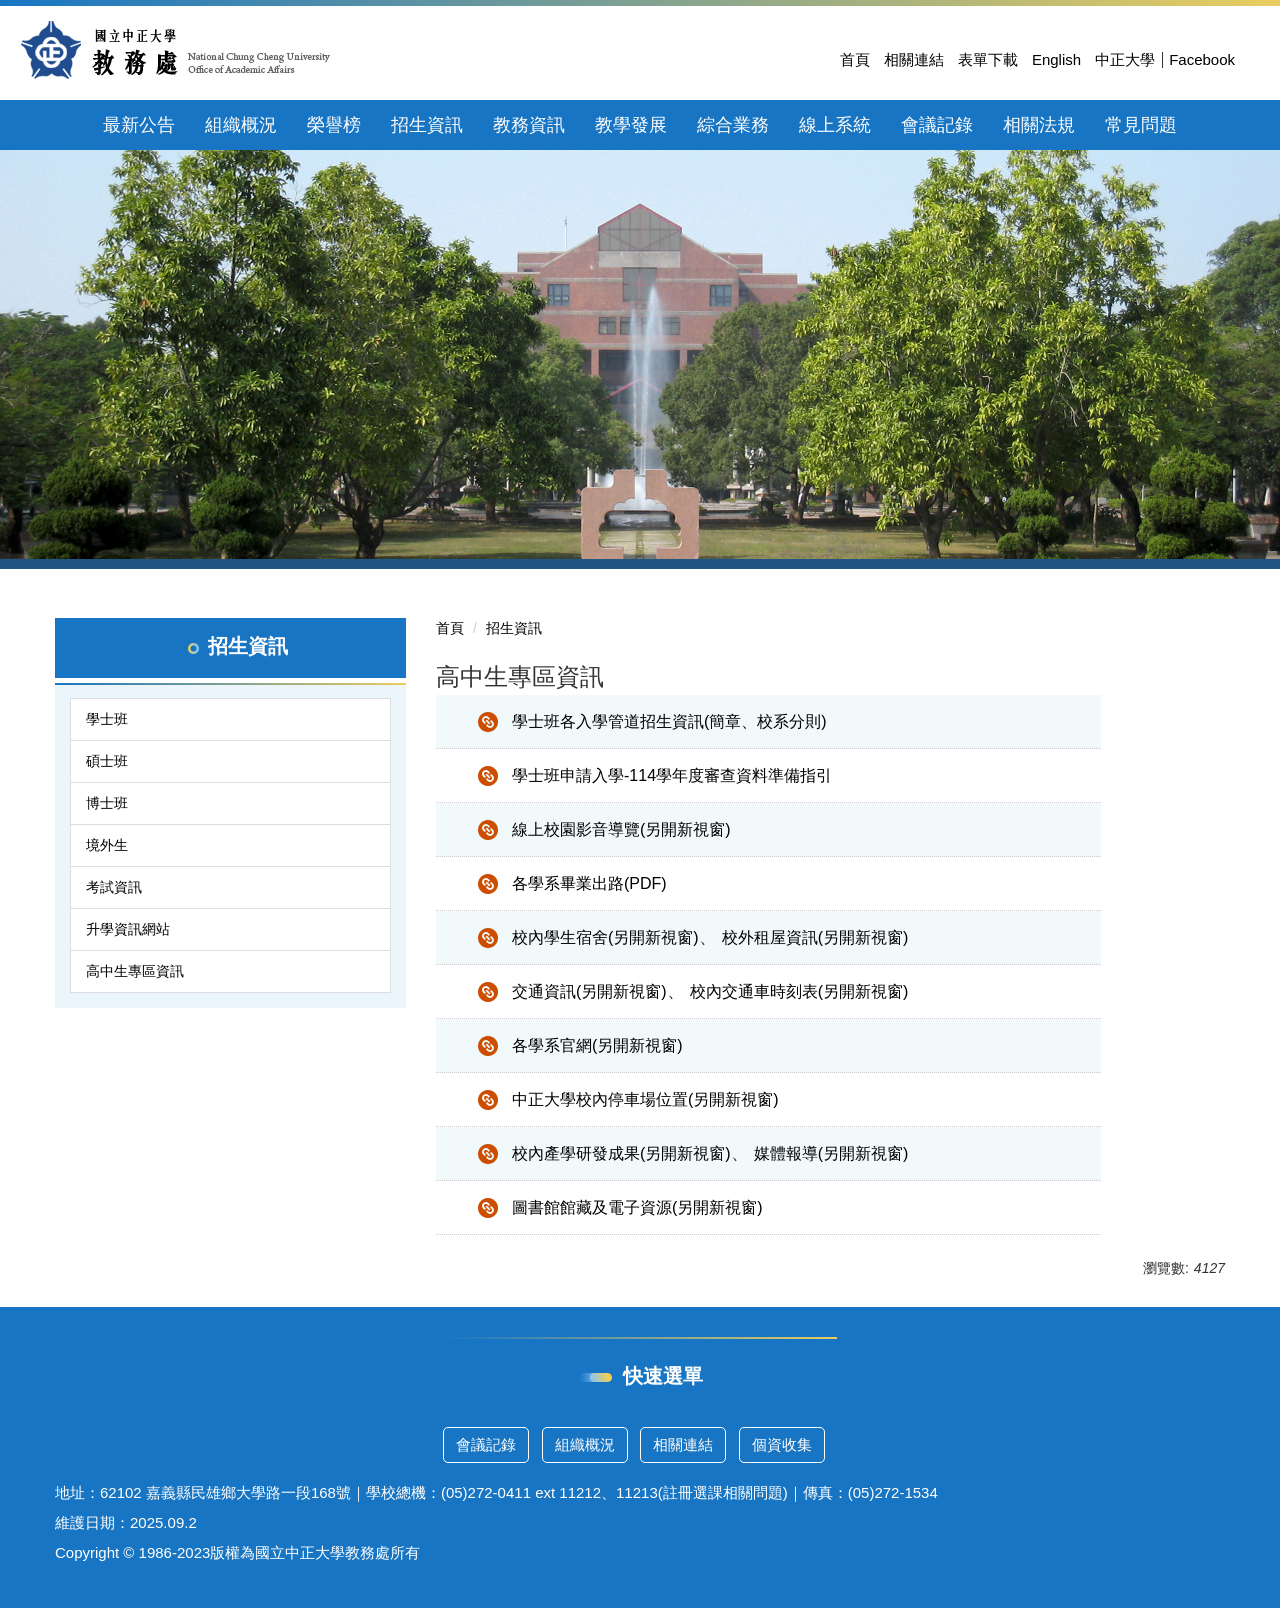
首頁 (855, 59)
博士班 (107, 803)
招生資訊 (514, 628)
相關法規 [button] (1039, 125)
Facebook (1202, 59)
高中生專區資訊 (135, 971)
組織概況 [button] (241, 125)
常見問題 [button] (1141, 125)
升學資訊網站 (128, 929)
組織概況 (585, 1444)
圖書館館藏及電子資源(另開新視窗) (637, 1207)
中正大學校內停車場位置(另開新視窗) (645, 1099)
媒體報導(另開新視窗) (831, 1153)
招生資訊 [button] (427, 125)
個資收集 (782, 1444)
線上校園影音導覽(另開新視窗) (621, 829)
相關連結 (914, 59)
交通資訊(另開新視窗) (589, 991)
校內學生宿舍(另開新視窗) (605, 937)
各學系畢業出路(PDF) (589, 883)
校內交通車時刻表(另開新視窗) (799, 991)
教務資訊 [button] (529, 125)
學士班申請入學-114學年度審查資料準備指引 (672, 775)
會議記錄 (486, 1444)
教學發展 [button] (631, 125)
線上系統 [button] (835, 125)
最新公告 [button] (139, 125)
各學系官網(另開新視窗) (597, 1045)
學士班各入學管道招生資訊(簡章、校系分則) (669, 721)
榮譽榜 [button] (334, 125)
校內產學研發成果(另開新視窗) (621, 1153)
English (1056, 59)
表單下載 (988, 59)
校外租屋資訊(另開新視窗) (815, 937)
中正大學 (1125, 59)
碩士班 (107, 761)
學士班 (107, 719)
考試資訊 (114, 887)
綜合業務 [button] (733, 125)
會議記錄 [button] (937, 125)
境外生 (107, 845)
